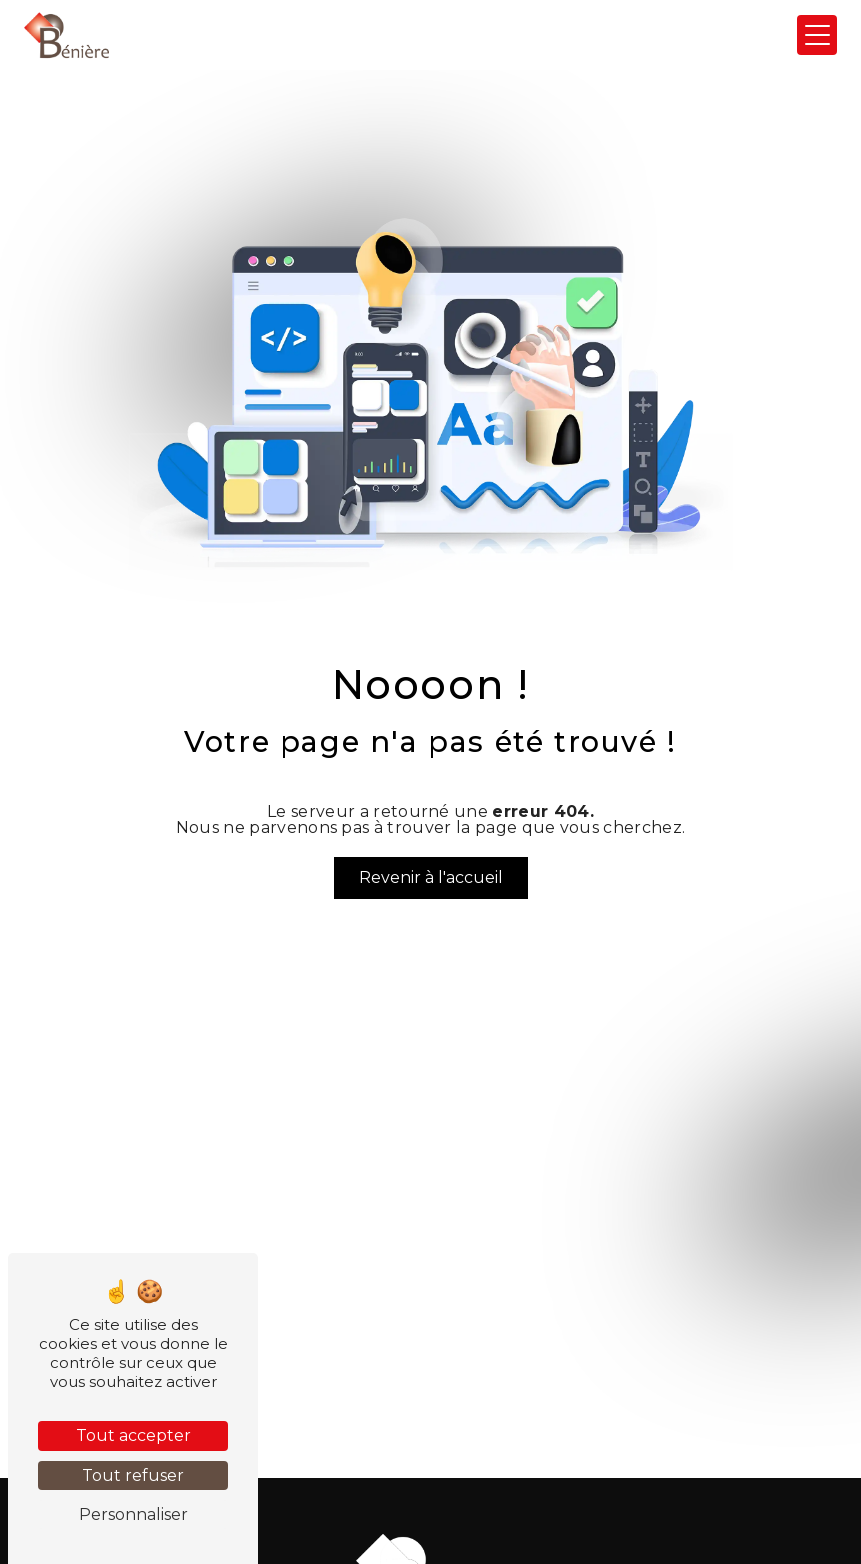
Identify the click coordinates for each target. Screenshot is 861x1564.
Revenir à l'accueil (431, 877)
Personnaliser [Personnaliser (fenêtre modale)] (133, 1514)
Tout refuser (133, 1475)
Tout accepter (133, 1435)
